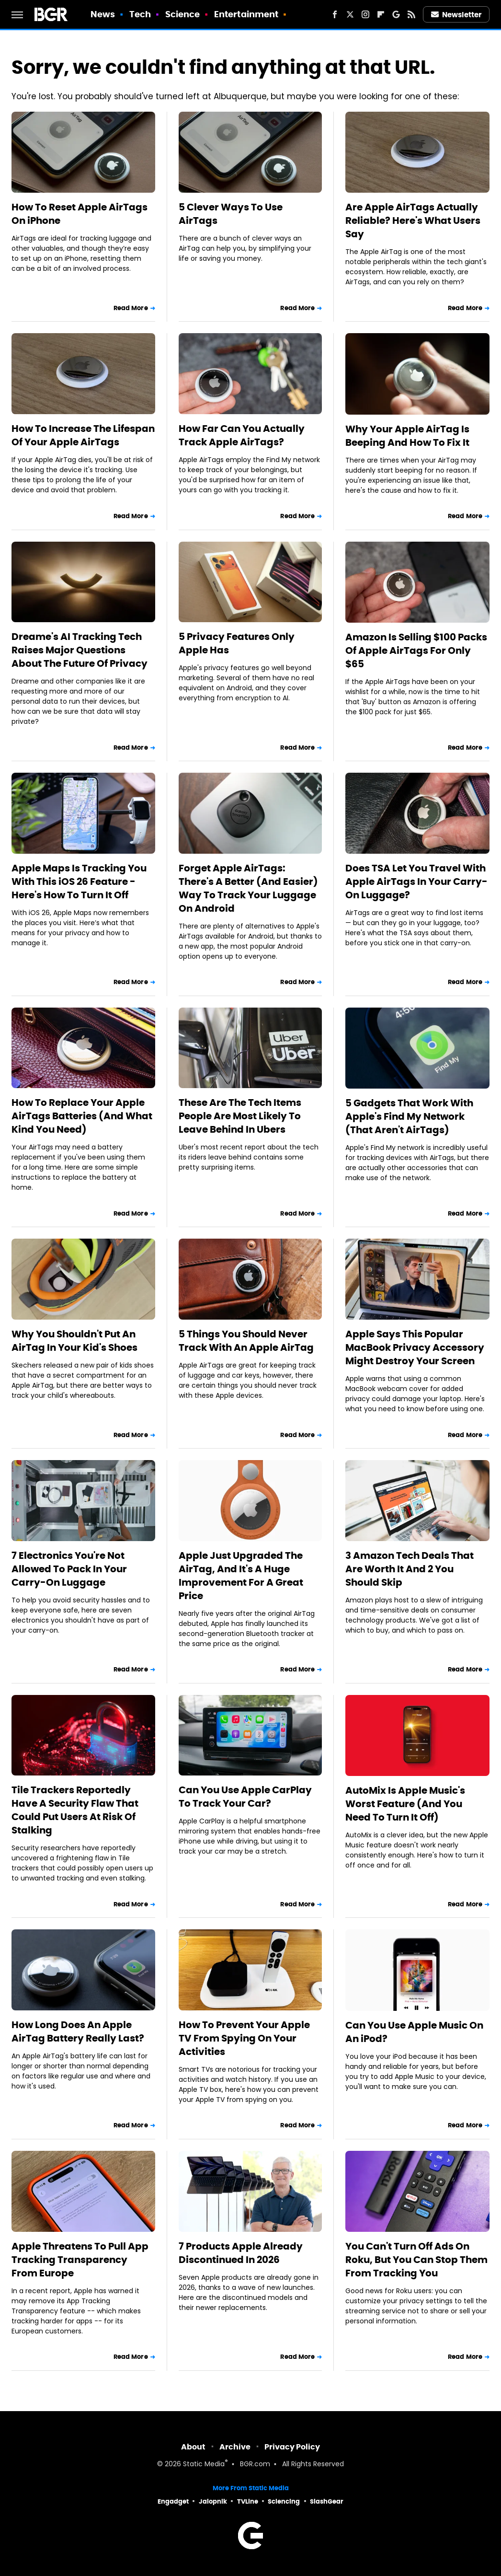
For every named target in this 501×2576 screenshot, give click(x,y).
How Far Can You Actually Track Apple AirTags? (242, 435)
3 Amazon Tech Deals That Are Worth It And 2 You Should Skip (409, 1569)
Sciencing (284, 2501)
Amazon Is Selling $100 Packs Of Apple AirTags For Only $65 (416, 650)
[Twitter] (350, 14)
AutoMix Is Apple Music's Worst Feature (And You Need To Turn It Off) (405, 1803)
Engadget (173, 2501)
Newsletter (456, 14)
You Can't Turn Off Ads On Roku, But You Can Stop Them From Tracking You (416, 2259)
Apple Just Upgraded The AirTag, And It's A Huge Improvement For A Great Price (241, 1575)
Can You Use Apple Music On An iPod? (414, 2032)
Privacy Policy (292, 2447)
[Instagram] (365, 14)
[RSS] (411, 14)
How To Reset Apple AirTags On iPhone (79, 214)
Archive (234, 2447)
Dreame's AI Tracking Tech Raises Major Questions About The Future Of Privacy (79, 650)
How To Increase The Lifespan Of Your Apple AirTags (83, 435)
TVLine (247, 2501)
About (193, 2447)
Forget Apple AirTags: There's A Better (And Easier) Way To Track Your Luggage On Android (248, 888)
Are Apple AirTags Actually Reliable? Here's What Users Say (412, 220)
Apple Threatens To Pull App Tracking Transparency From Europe (79, 2259)
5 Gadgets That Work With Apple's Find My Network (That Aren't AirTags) (409, 1116)
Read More (131, 308)
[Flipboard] (381, 14)
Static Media (204, 2464)
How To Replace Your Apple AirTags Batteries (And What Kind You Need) (81, 1116)
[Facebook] (335, 14)
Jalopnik (213, 2501)
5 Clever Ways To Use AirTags (231, 214)
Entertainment (246, 14)
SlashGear (326, 2501)
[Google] (396, 14)
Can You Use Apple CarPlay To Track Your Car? (245, 1797)
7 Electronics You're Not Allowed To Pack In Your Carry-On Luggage (69, 1569)
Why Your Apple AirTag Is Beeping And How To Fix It (407, 436)
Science (182, 14)
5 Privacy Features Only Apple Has (237, 643)
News (103, 14)
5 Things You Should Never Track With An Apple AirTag (246, 1341)
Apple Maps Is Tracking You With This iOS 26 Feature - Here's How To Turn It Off (79, 881)
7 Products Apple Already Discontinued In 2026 (241, 2253)
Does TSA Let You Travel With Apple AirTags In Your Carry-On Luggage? (416, 881)
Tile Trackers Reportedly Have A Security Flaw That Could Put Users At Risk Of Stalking (74, 1810)
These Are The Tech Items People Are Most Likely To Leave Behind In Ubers (240, 1116)
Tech (140, 14)
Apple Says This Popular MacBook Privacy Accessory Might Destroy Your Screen (414, 1347)
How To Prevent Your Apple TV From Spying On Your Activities (244, 2038)
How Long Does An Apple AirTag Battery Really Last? (77, 2031)
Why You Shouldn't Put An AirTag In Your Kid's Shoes (74, 1341)
